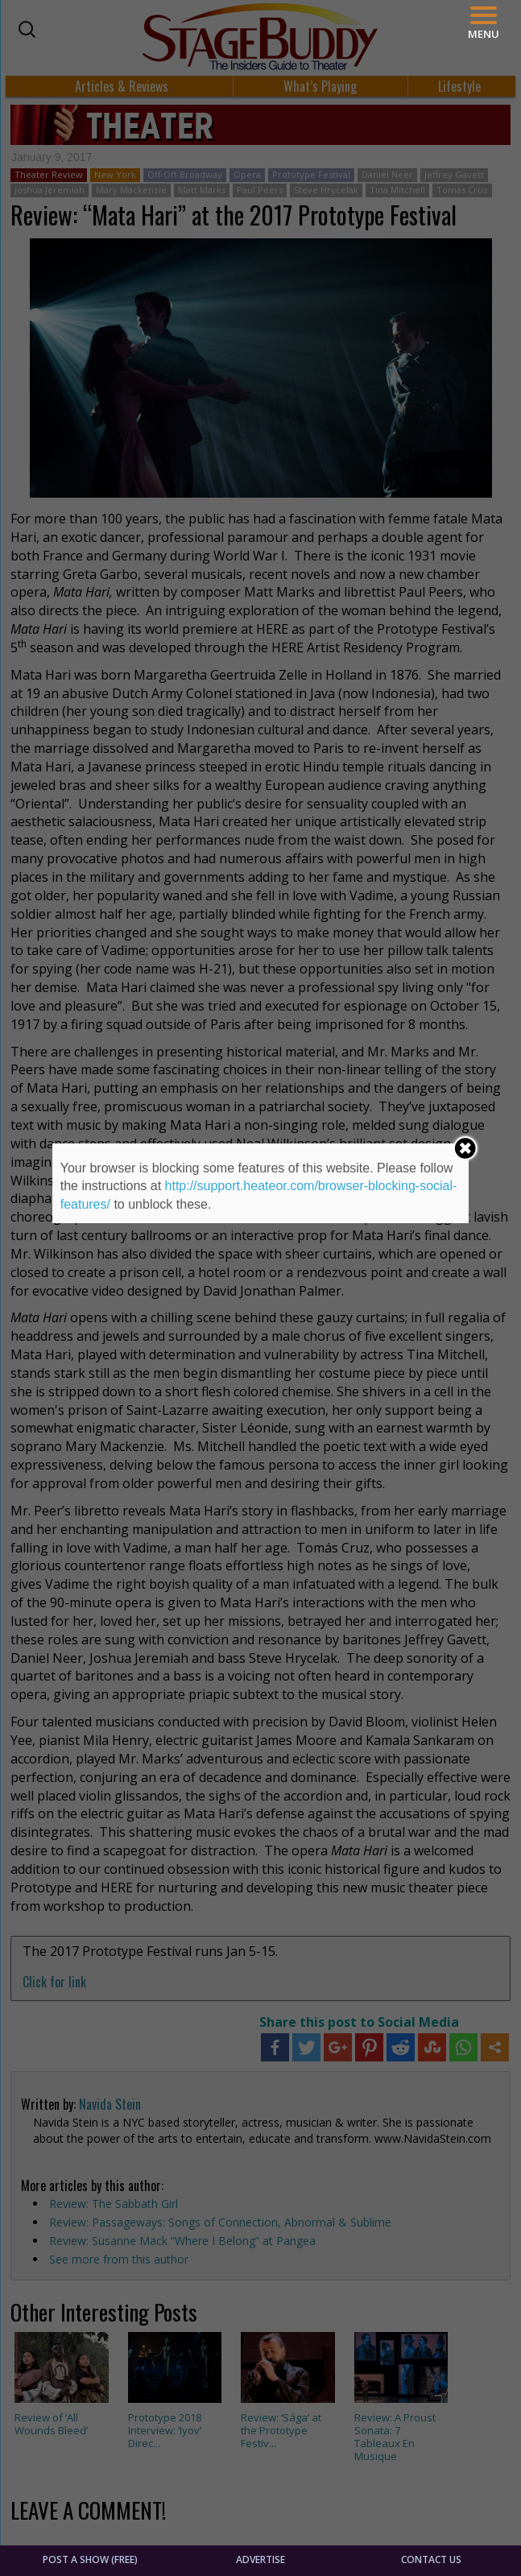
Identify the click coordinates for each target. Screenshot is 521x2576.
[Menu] (483, 23)
